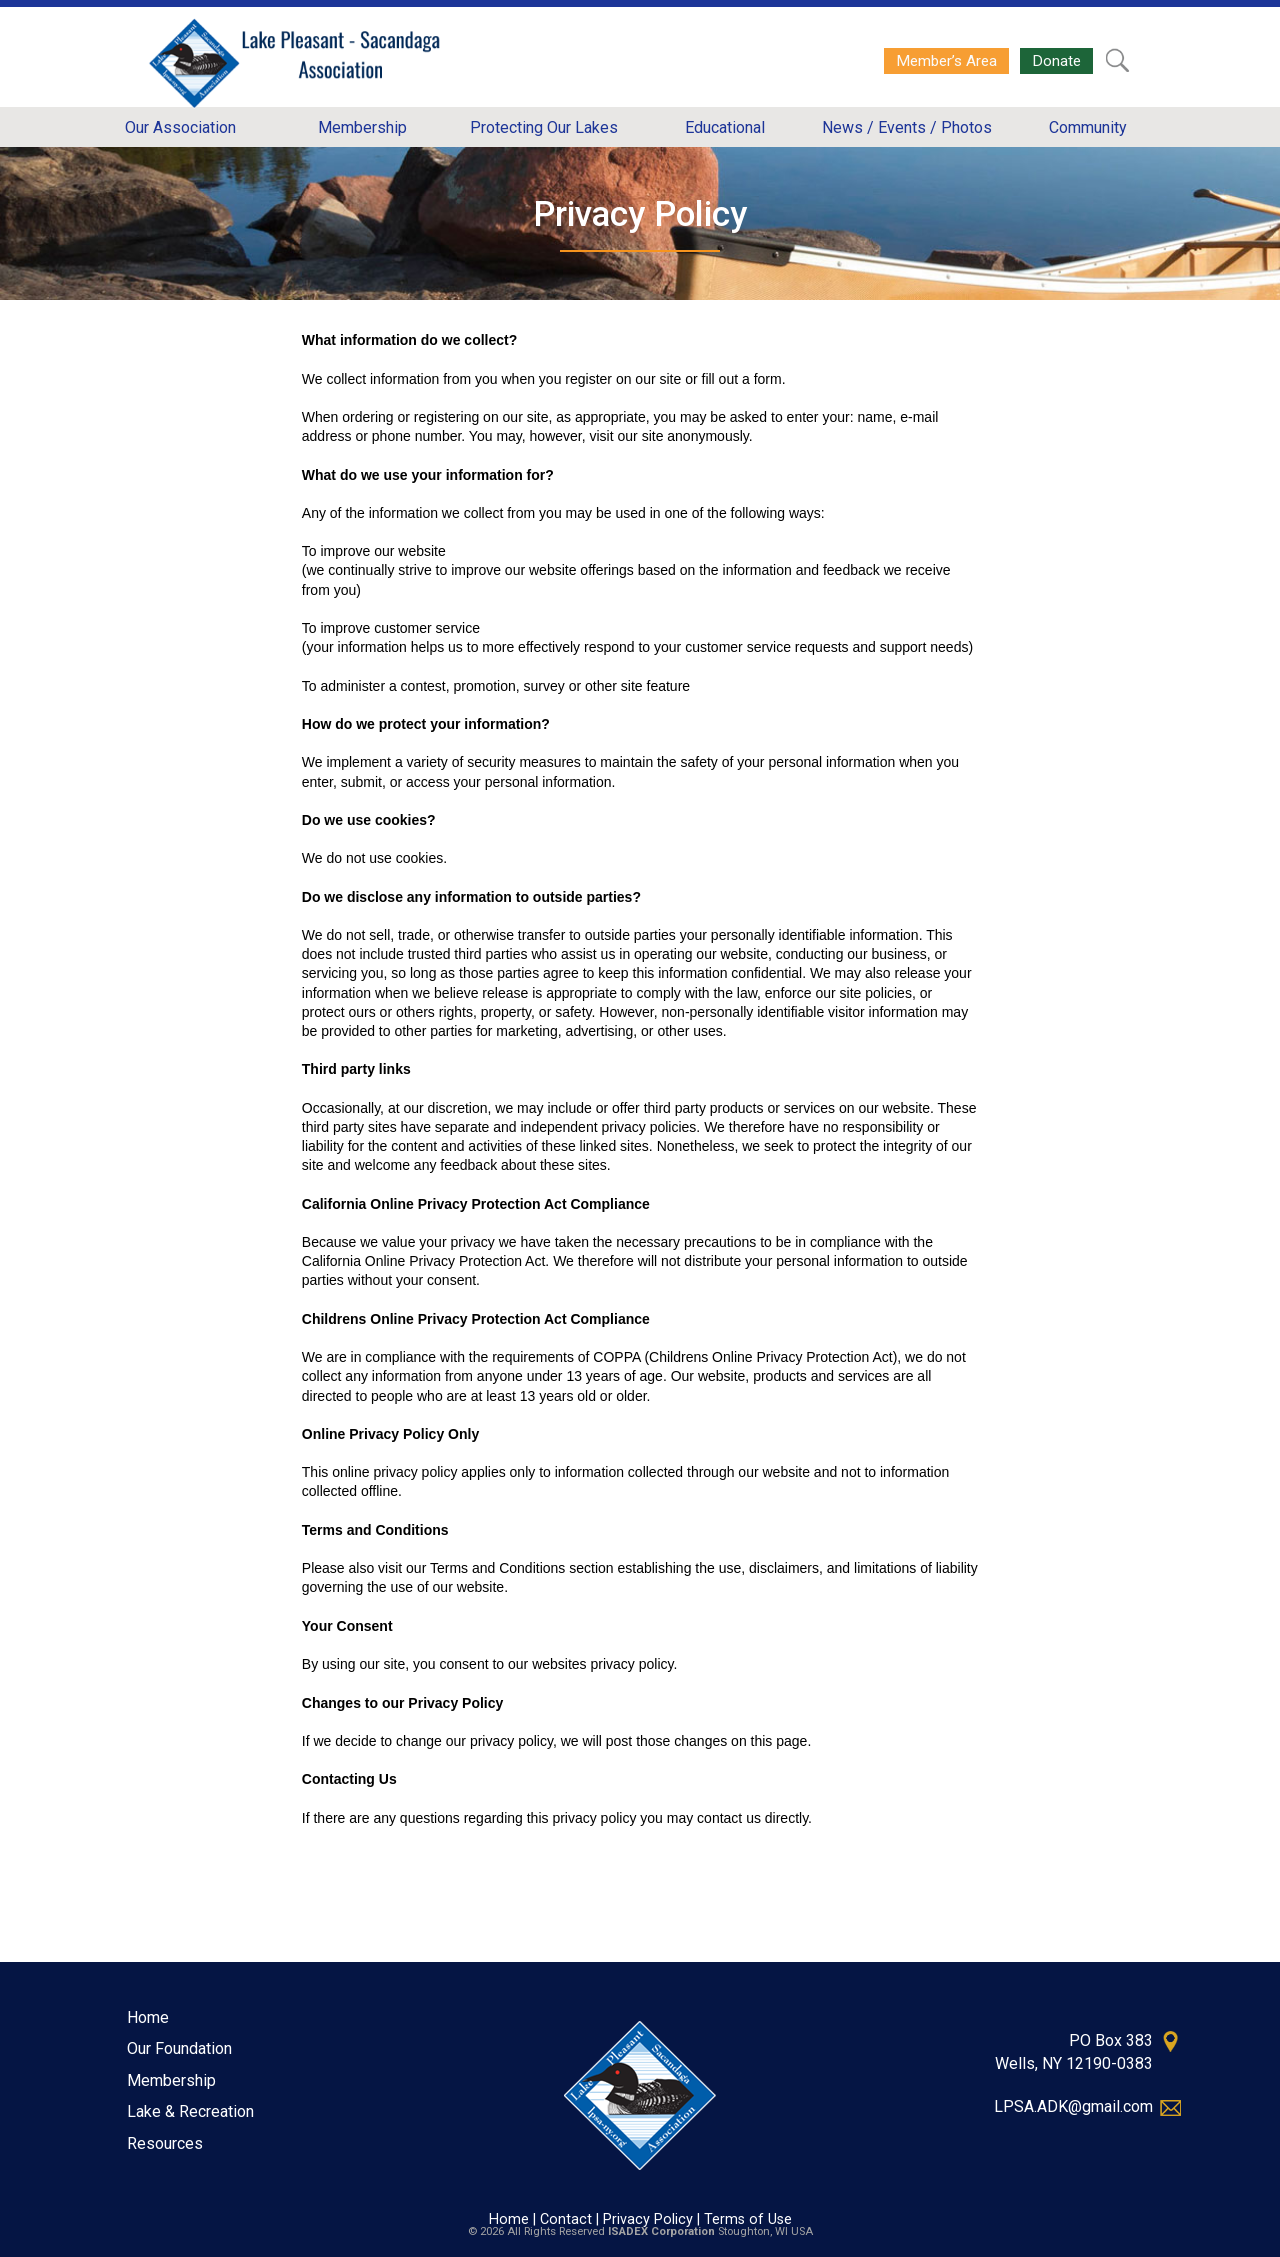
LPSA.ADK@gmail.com (1073, 2106)
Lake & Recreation (190, 2111)
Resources (165, 2143)
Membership (171, 2080)
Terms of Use (748, 2219)
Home (148, 2017)
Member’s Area (946, 61)
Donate (1056, 61)
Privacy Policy (648, 2219)
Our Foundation (179, 2048)
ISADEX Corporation (661, 2231)
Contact (566, 2219)
